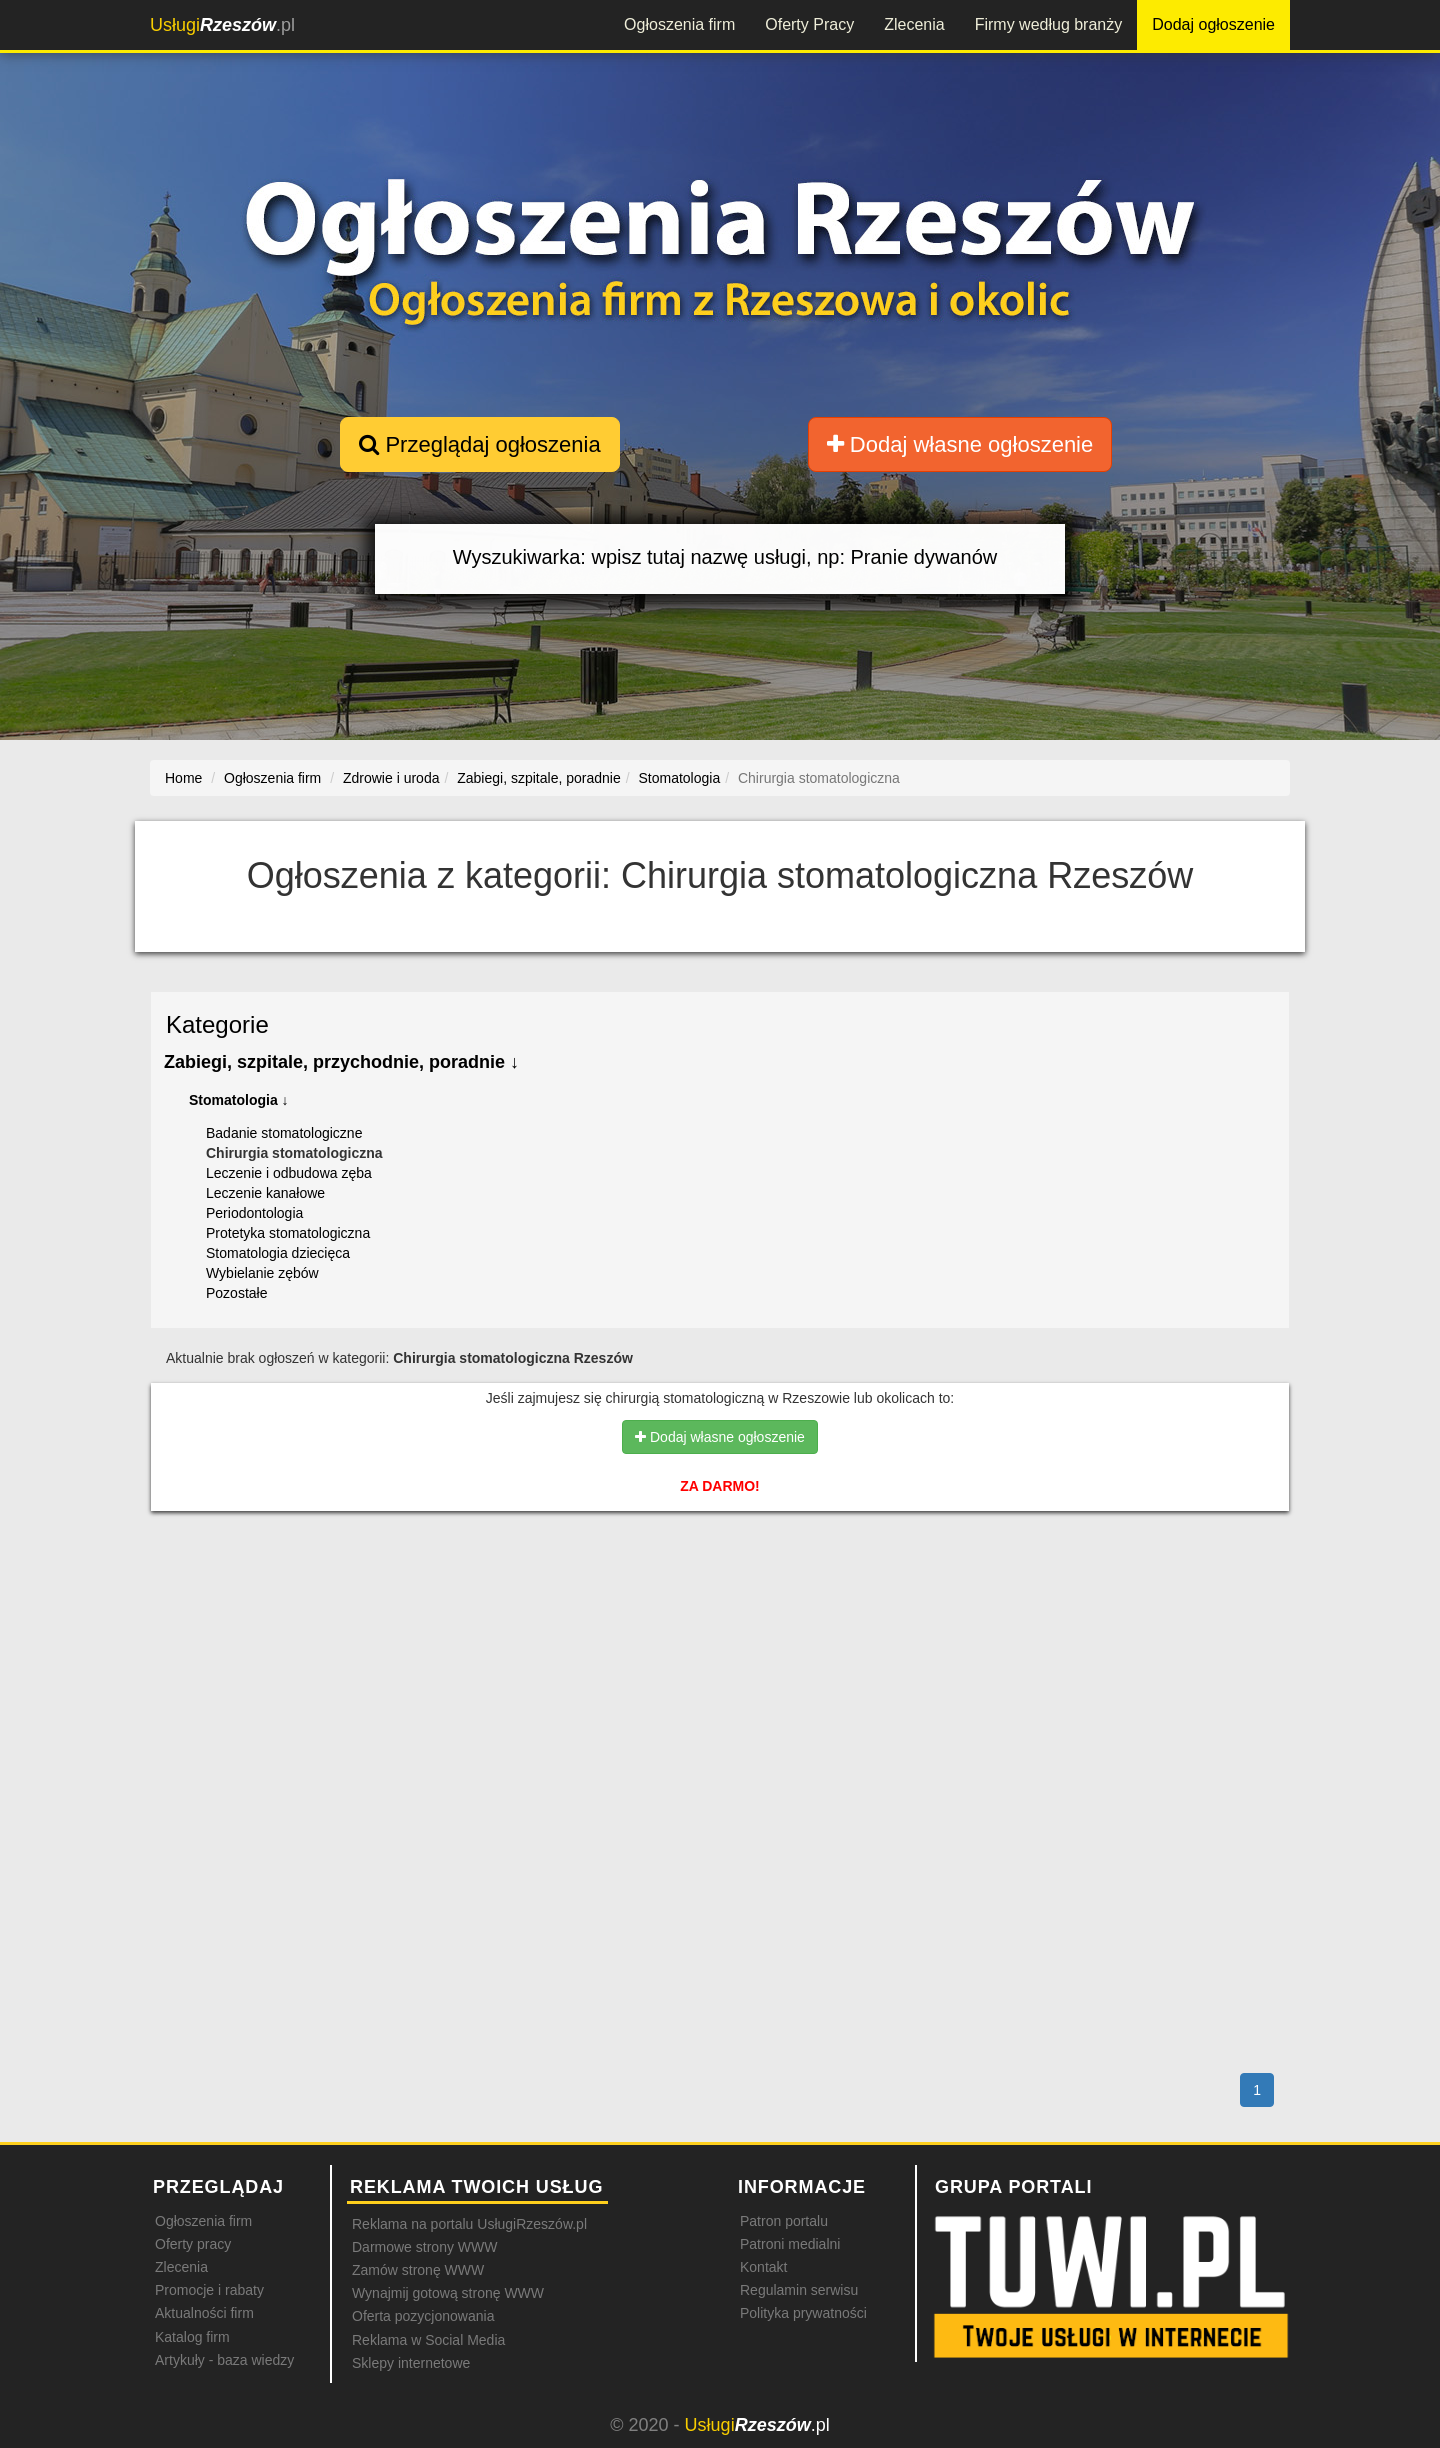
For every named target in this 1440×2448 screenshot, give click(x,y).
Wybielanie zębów (262, 1273)
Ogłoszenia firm (679, 24)
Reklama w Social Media (428, 2340)
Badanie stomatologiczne (284, 1133)
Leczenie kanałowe (265, 1193)
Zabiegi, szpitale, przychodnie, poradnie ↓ (341, 1062)
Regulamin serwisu (799, 2290)
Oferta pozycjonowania (423, 2316)
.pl (222, 25)
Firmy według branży (1049, 24)
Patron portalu (784, 2221)
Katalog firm (192, 2337)
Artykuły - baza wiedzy (224, 2360)
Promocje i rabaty (209, 2290)
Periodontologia (254, 1213)
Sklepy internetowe (411, 2363)
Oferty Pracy (809, 24)
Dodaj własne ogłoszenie (960, 444)
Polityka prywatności (803, 2313)
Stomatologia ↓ (239, 1100)
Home (183, 778)
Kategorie (217, 1024)
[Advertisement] (720, 1613)
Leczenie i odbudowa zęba (289, 1173)
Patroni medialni (790, 2244)
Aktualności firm (204, 2313)
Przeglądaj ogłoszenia (479, 444)
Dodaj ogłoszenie (1213, 24)
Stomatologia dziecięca (278, 1253)
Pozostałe (236, 1293)
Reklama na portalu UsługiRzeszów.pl (469, 2224)
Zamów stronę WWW (418, 2270)
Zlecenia (914, 24)
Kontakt (763, 2267)
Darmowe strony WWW (424, 2247)
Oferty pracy (193, 2244)
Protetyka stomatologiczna (288, 1233)
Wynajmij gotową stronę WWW (448, 2293)
